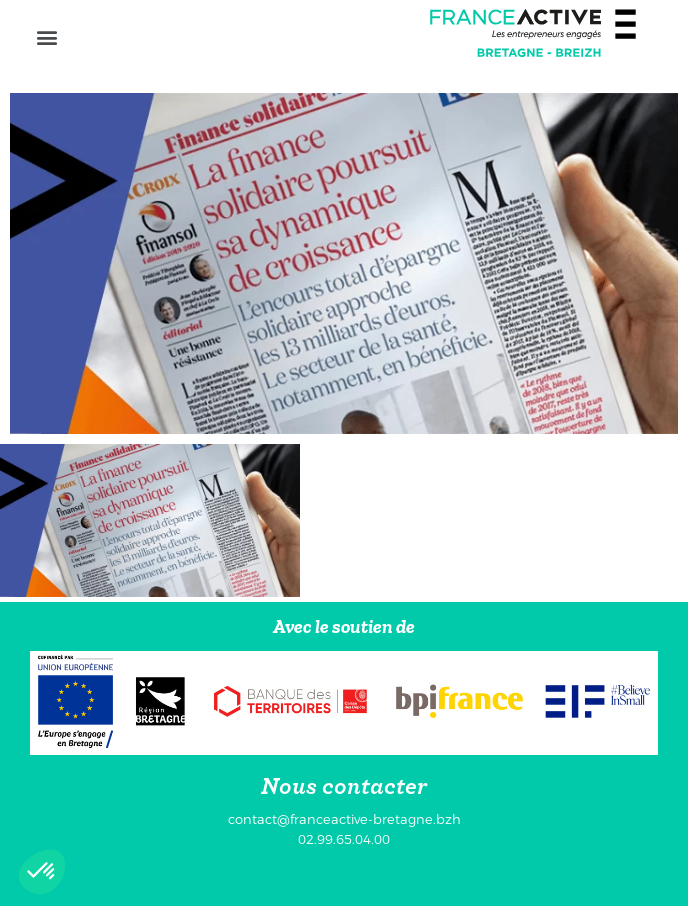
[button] (46, 36)
